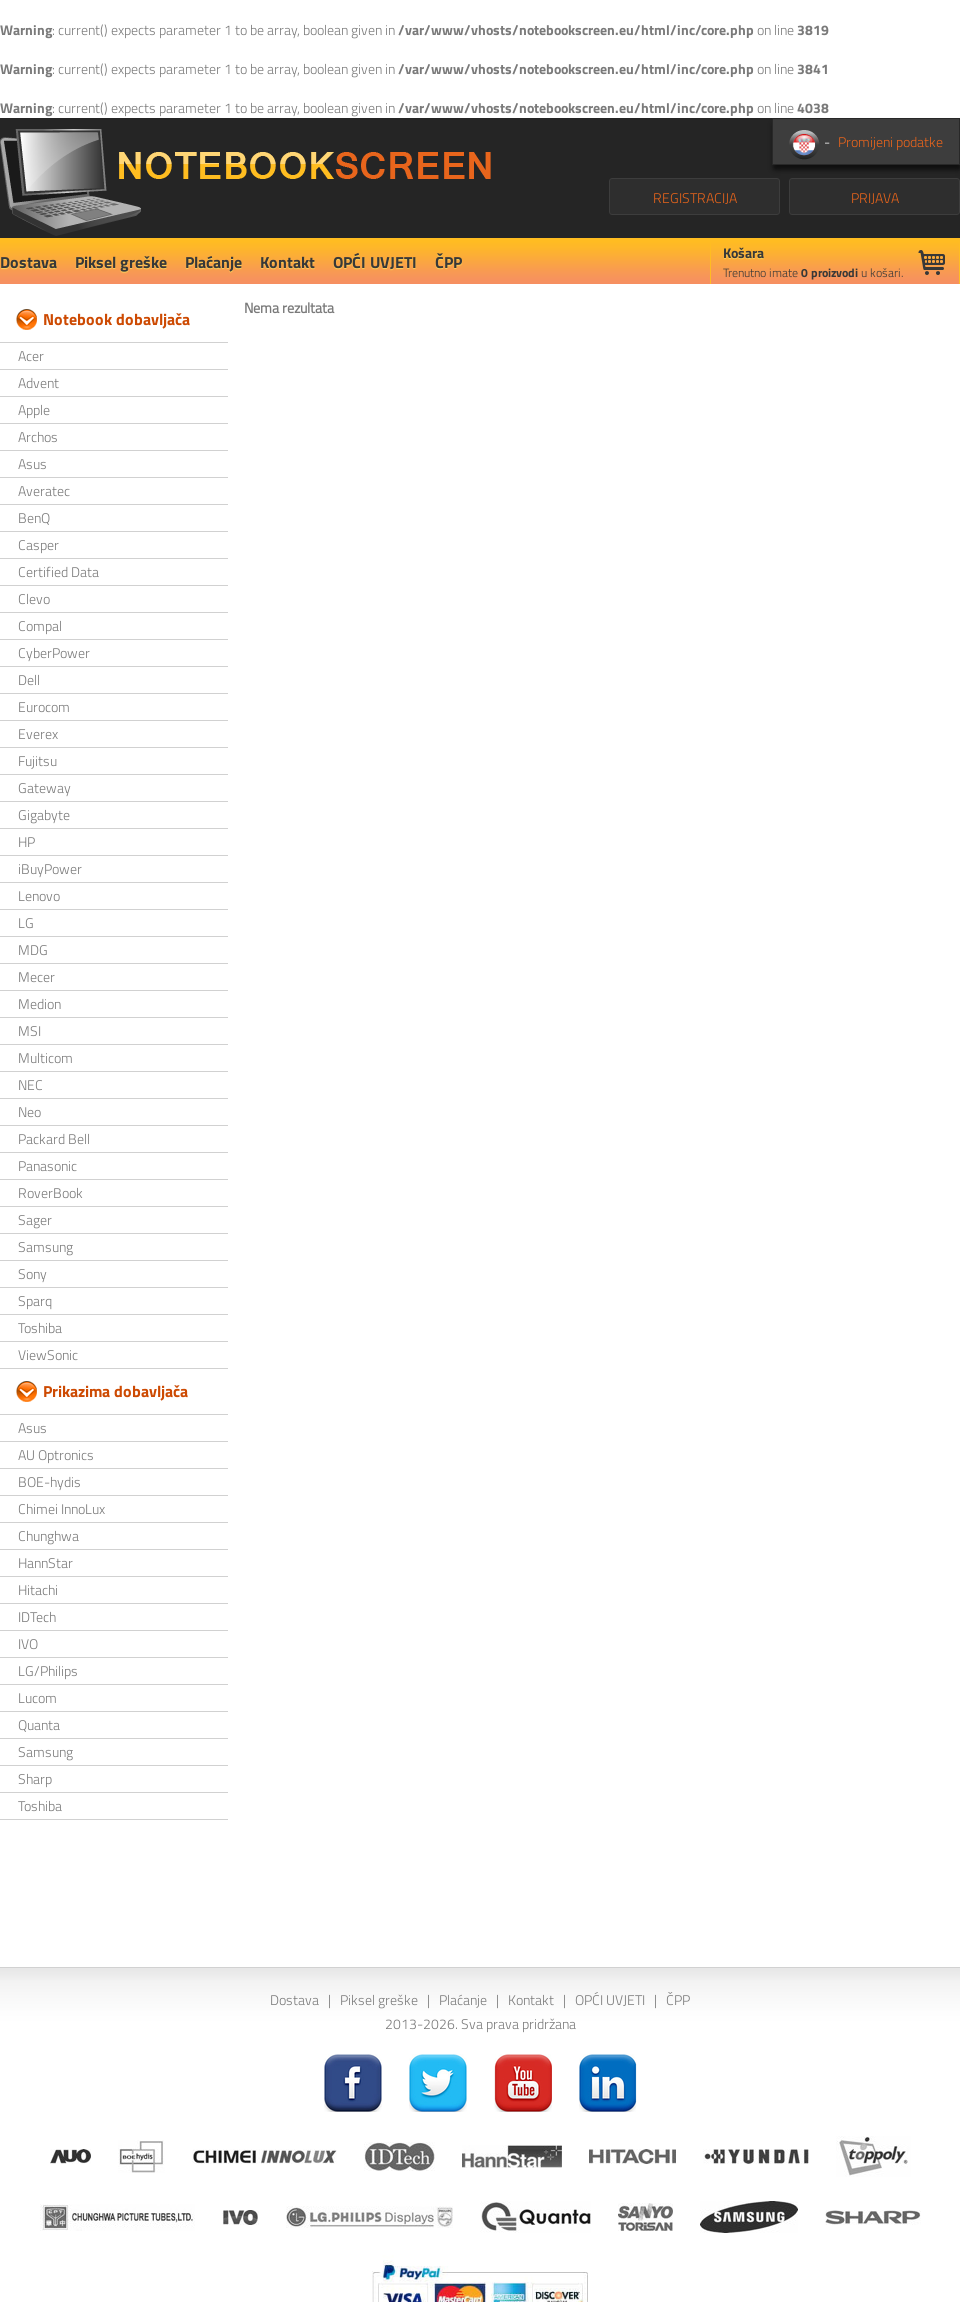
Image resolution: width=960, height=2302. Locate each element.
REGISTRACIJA (695, 197)
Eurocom (44, 706)
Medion (39, 1003)
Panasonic (47, 1165)
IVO (28, 1643)
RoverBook (50, 1192)
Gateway (44, 787)
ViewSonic (48, 1354)
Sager (35, 1219)
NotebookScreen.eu (245, 178)
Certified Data (58, 571)
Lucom (37, 1697)
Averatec (44, 490)
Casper (38, 544)
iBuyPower (50, 868)
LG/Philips (48, 1670)
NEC (30, 1084)
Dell (29, 679)
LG (26, 922)
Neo (29, 1111)
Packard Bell (54, 1138)
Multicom (45, 1057)
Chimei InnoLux (61, 1508)
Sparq (35, 1300)
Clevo (34, 598)
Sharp (35, 1778)
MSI (29, 1030)
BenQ (34, 517)
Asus (32, 463)
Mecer (36, 976)
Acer (31, 355)
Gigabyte (44, 814)
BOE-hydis (49, 1481)
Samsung (45, 1246)
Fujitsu (37, 760)
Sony (32, 1273)
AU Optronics (56, 1454)
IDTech (37, 1616)
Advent (38, 382)
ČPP (448, 262)
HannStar (45, 1562)
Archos (38, 436)
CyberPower (54, 652)
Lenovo (39, 895)
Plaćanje (213, 262)
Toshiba (40, 1327)
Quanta (39, 1724)
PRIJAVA (875, 197)
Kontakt (287, 262)
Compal (40, 625)
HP (26, 841)
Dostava (28, 262)
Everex (38, 733)
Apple (34, 409)
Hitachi (38, 1589)
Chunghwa (48, 1535)
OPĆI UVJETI (375, 262)
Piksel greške (121, 262)
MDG (33, 949)
